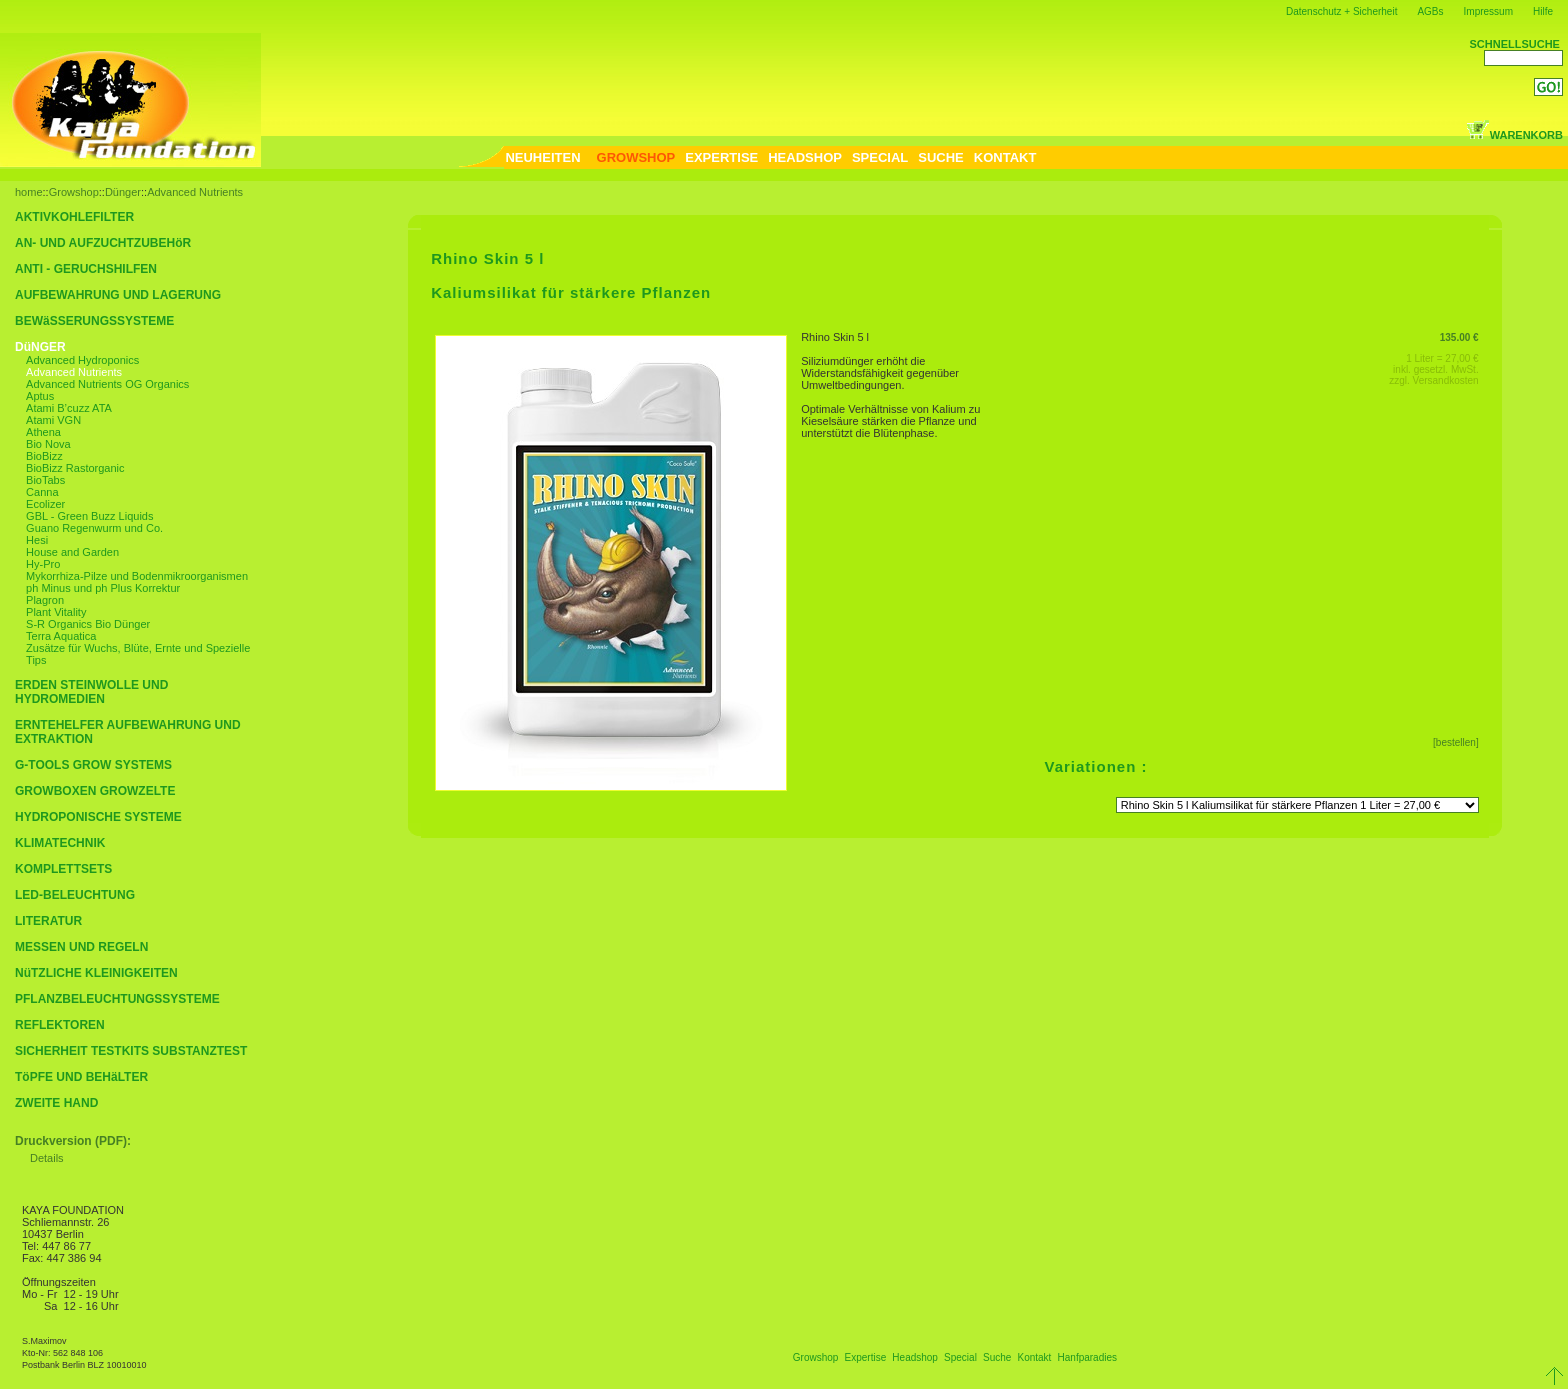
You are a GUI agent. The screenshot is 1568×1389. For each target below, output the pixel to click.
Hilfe (1543, 11)
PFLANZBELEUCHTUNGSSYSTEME (117, 999)
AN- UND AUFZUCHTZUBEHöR (103, 243)
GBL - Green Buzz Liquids (89, 516)
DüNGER (40, 347)
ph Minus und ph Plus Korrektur (103, 588)
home (29, 192)
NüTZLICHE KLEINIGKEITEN (96, 973)
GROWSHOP (636, 157)
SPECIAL (880, 157)
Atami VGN (53, 420)
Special (960, 1357)
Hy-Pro (43, 564)
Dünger (123, 192)
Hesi (37, 540)
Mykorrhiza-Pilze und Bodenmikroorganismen (137, 576)
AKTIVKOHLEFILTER (74, 217)
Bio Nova (48, 444)
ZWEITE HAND (56, 1103)
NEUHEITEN (542, 157)
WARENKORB (1514, 135)
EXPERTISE (721, 157)
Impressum (1488, 11)
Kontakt (1034, 1357)
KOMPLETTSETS (63, 869)
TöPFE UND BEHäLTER (81, 1077)
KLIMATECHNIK (60, 843)
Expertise (866, 1357)
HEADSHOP (805, 157)
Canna (42, 492)
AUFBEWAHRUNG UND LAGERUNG (118, 295)
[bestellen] (1456, 742)
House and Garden (72, 552)
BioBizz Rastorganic (75, 468)
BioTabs (45, 480)
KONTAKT (1005, 157)
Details (47, 1158)
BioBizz (44, 456)
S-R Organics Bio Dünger (88, 624)
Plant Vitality (56, 612)
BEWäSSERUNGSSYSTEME (94, 321)
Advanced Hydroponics (82, 360)
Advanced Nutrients (195, 192)
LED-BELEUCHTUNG (75, 895)
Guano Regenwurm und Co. (94, 528)
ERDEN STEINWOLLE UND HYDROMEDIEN (91, 692)
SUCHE (941, 157)
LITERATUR (48, 921)
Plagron (45, 600)
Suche (997, 1357)
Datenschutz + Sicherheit (1341, 11)
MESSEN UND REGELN (81, 947)
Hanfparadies (1087, 1357)
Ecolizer (45, 504)
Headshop (915, 1357)
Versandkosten (1446, 380)
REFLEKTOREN (60, 1025)
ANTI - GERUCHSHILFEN (86, 269)
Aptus (40, 396)
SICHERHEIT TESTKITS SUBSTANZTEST (131, 1051)
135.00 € (1459, 337)
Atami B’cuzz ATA (69, 408)
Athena (43, 432)
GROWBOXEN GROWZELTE (95, 791)
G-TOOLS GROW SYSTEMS (93, 765)
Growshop (74, 192)
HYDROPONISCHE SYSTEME (98, 817)
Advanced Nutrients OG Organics (107, 384)
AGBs (1430, 11)
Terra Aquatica (61, 636)
